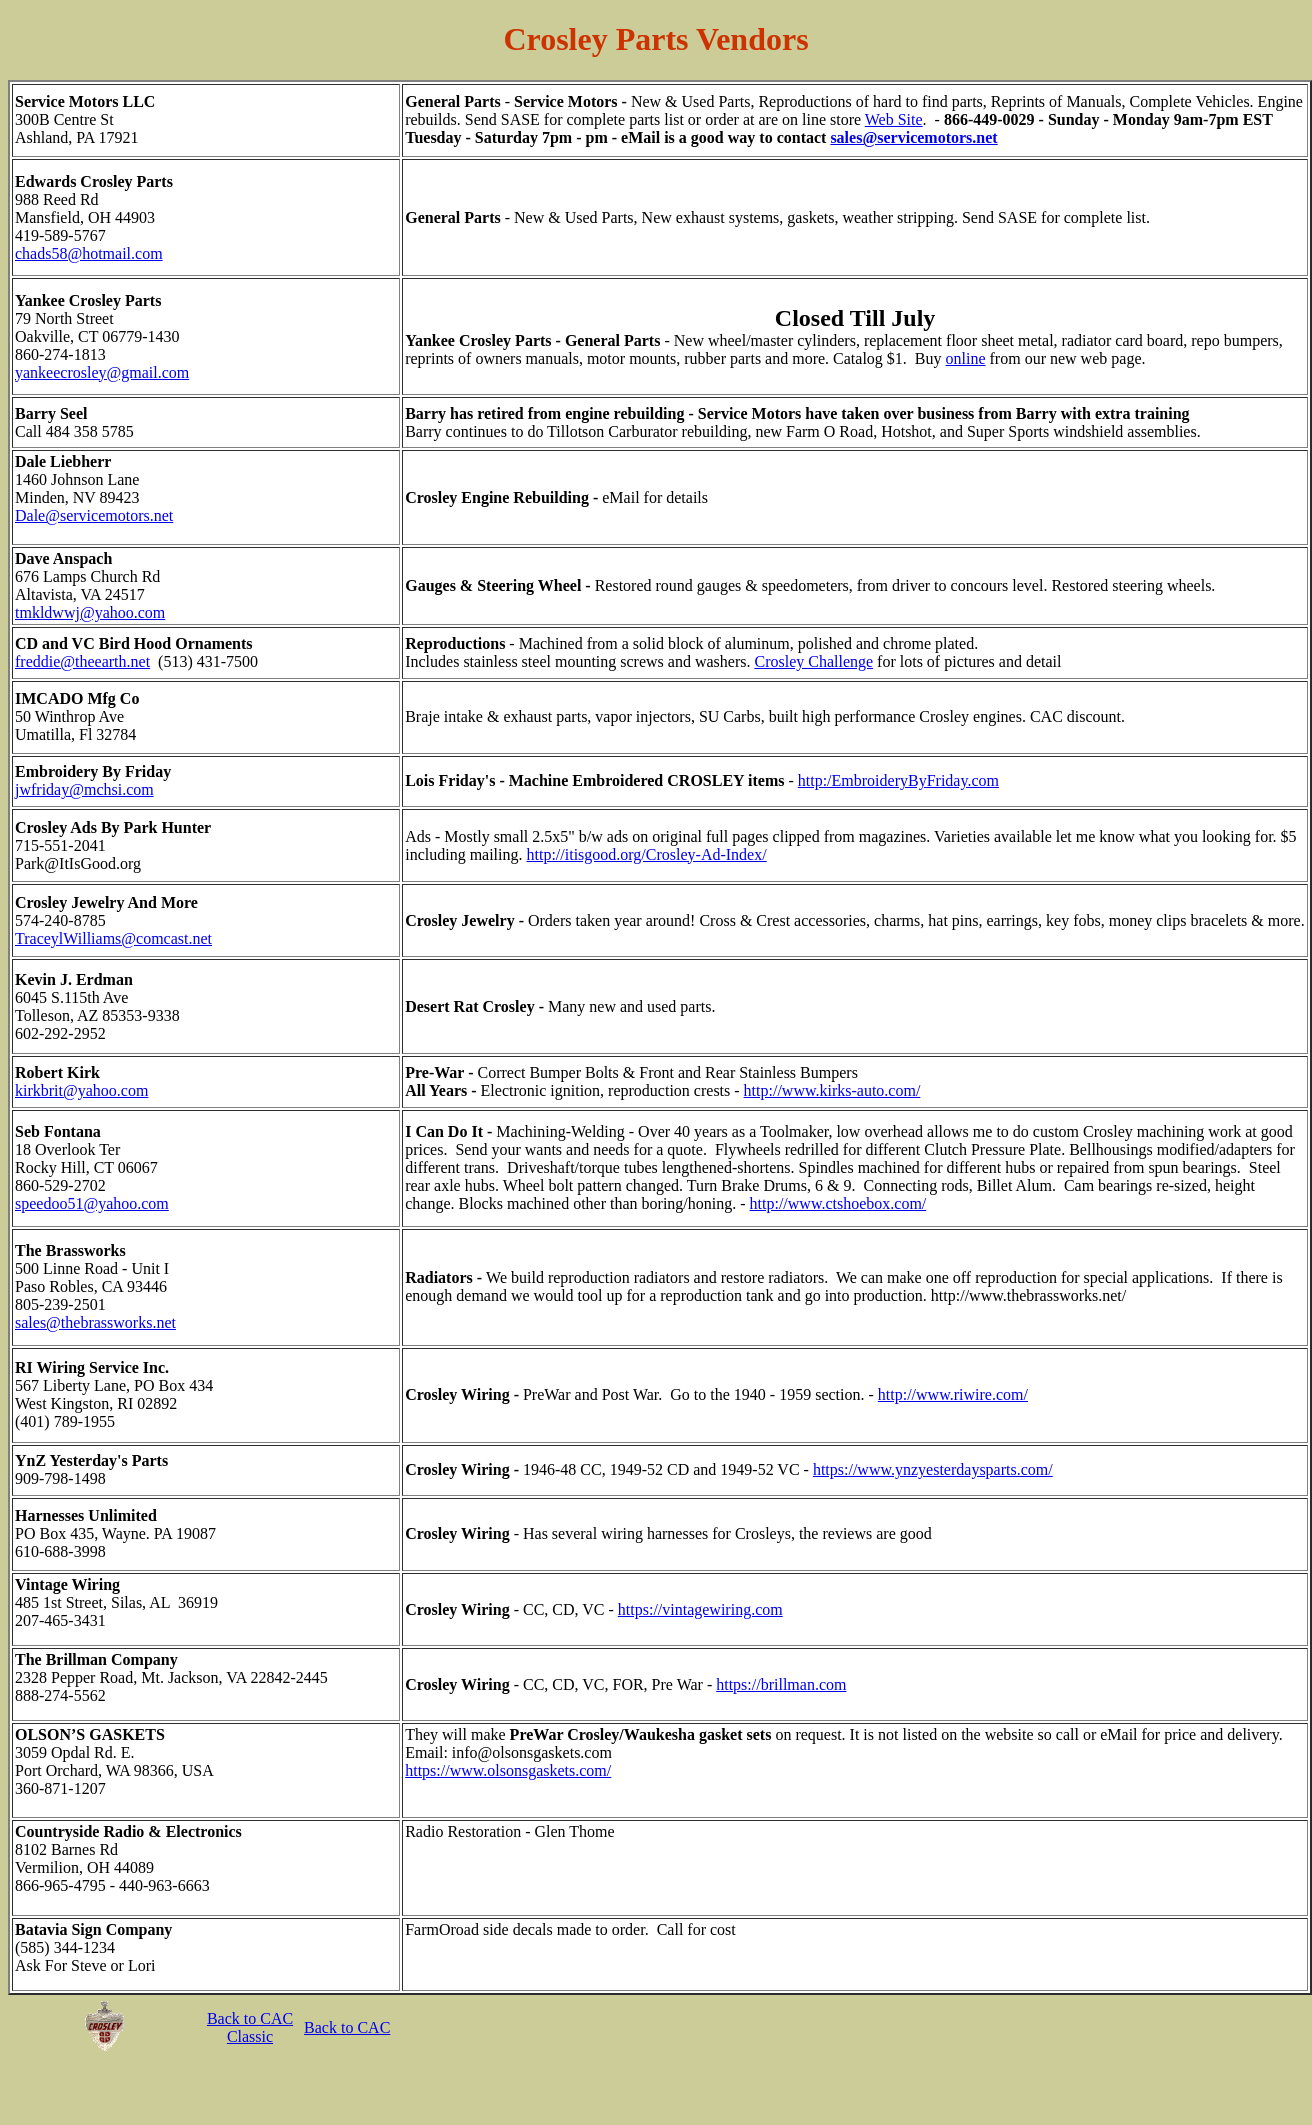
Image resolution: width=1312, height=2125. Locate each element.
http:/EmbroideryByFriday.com (898, 780)
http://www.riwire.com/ (953, 1394)
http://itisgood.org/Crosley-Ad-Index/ (647, 854)
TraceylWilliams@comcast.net (113, 938)
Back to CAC (347, 2027)
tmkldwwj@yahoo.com (90, 612)
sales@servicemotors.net (913, 137)
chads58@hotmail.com (89, 253)
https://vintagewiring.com (700, 1609)
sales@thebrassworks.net (95, 1322)
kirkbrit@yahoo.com (81, 1090)
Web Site (894, 119)
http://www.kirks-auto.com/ (832, 1090)
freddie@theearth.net (82, 661)
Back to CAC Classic (250, 2027)
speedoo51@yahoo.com (92, 1203)
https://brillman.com (781, 1684)
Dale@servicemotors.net (94, 515)
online (966, 358)
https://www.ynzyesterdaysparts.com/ (933, 1469)
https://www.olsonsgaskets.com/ (508, 1770)
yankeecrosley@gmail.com (102, 372)
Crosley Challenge (813, 661)
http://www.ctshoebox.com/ (838, 1203)
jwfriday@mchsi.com (84, 789)
